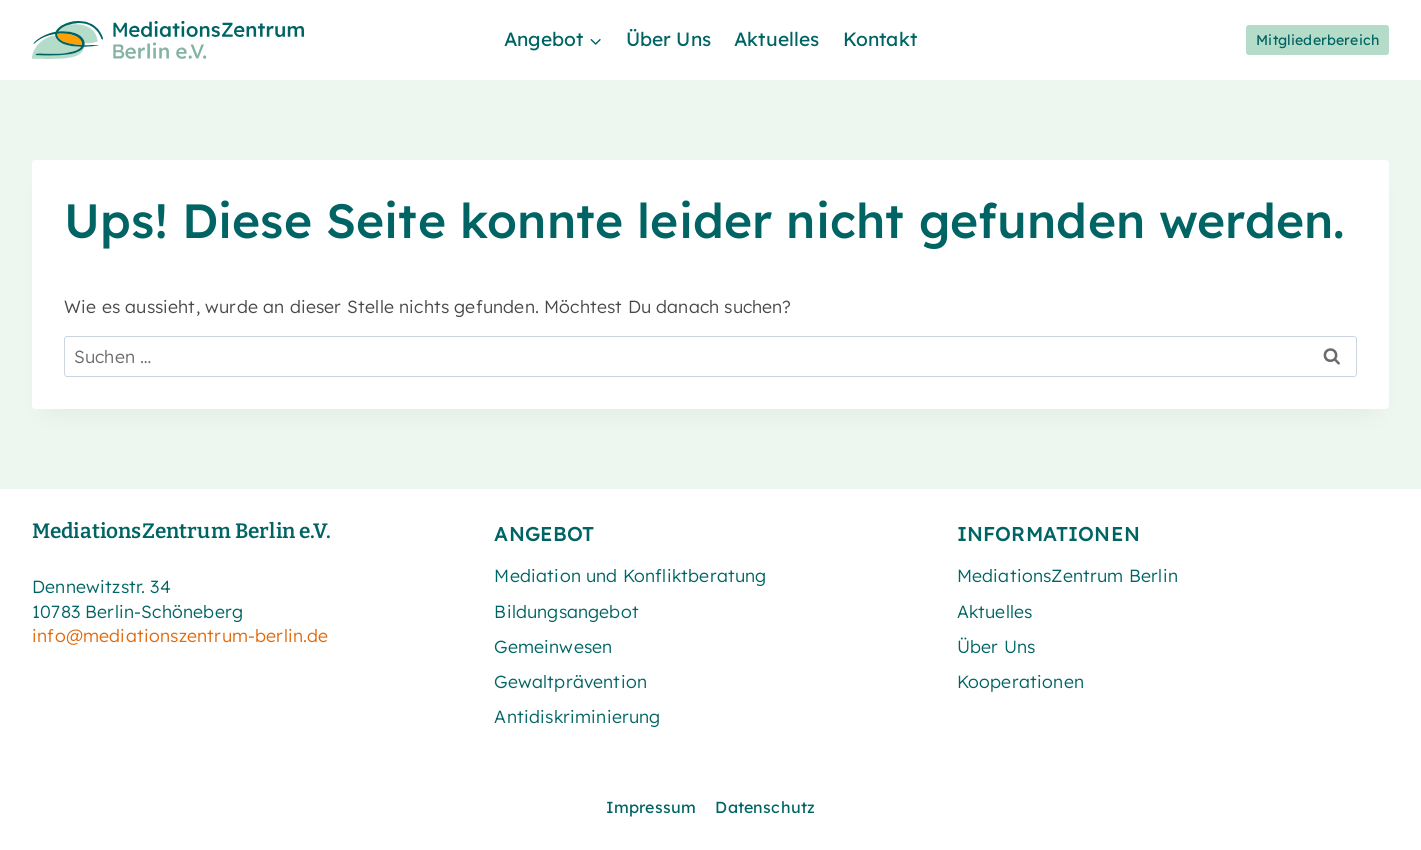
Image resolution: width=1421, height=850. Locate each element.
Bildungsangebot (566, 611)
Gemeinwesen (553, 646)
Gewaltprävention (570, 681)
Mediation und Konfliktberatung (630, 575)
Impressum (651, 807)
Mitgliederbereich (1317, 40)
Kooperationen (1020, 681)
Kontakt (880, 39)
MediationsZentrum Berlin (1067, 575)
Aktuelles (777, 39)
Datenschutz (765, 807)
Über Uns (668, 39)
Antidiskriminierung (577, 716)
